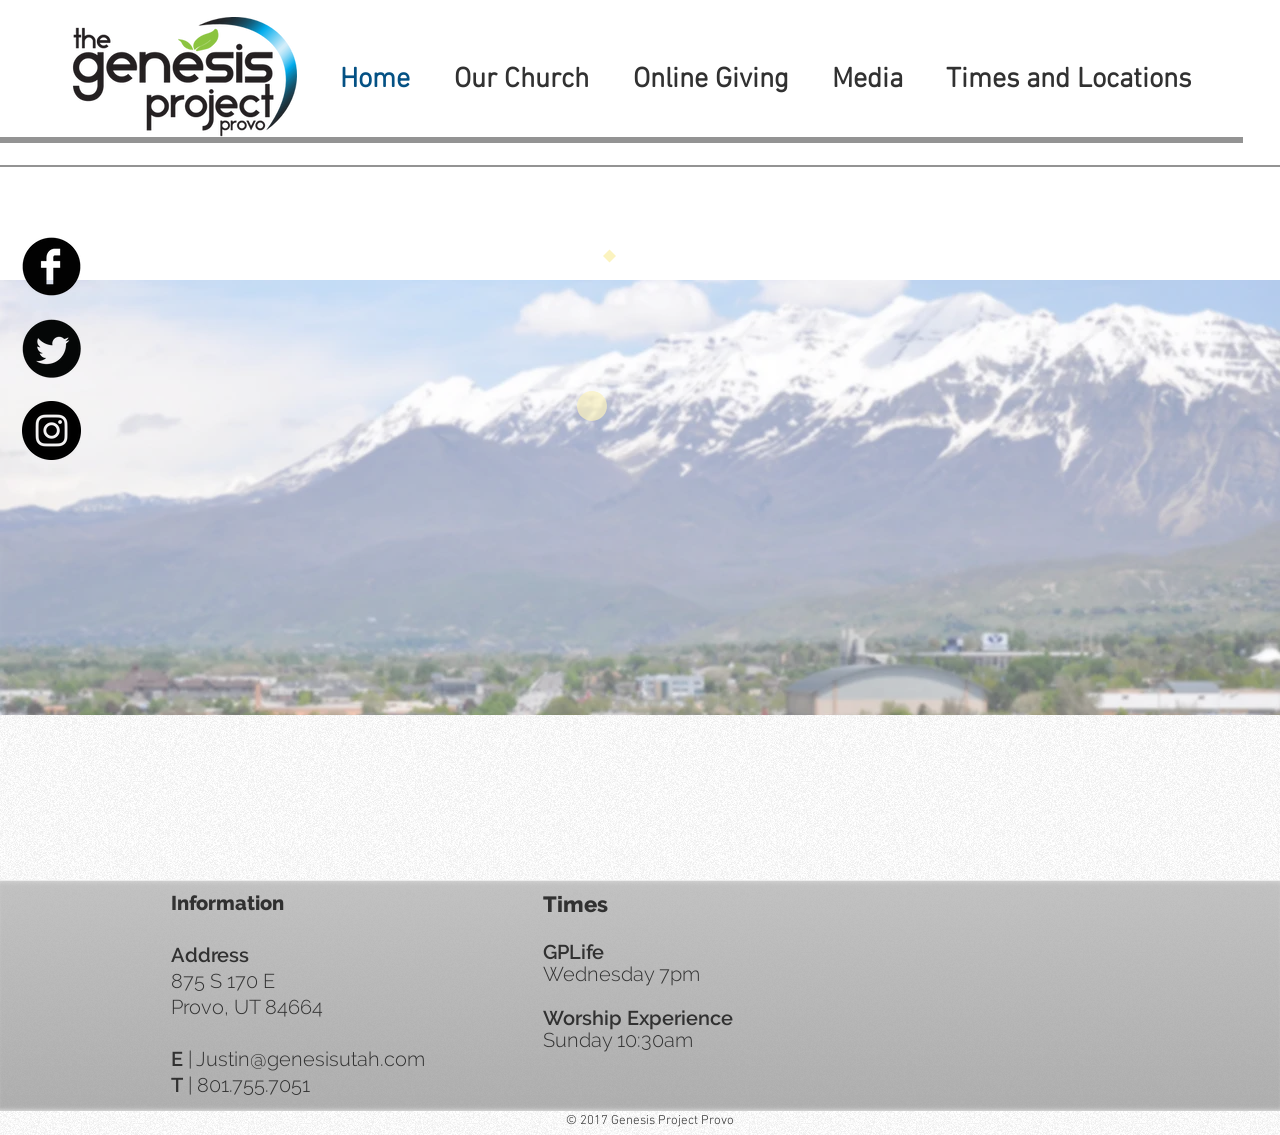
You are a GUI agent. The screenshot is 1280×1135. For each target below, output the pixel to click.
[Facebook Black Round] (51, 266)
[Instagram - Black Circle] (51, 430)
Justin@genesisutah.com (310, 1059)
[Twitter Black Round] (51, 348)
